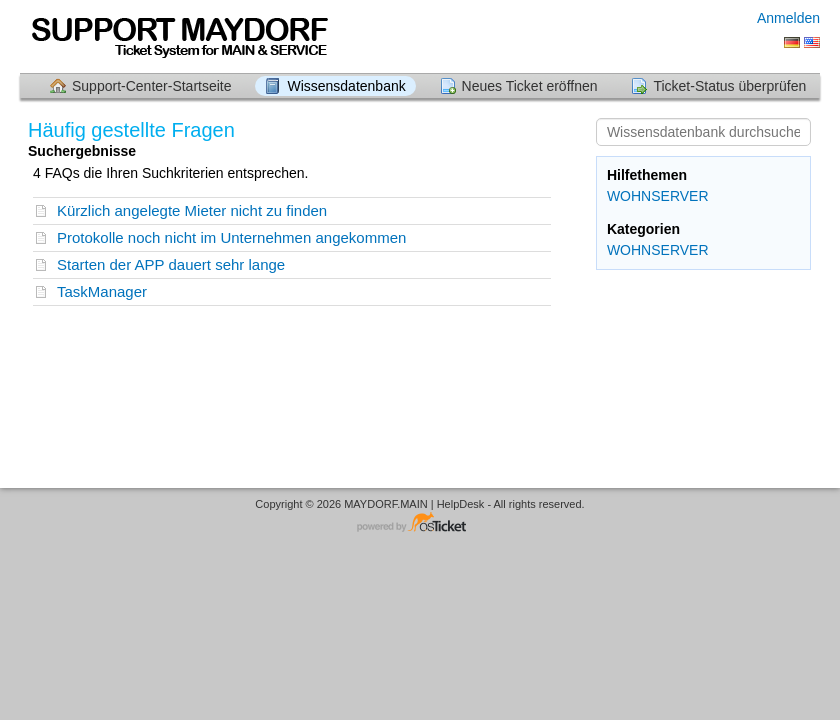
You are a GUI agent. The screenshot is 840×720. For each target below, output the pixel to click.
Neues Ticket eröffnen (530, 86)
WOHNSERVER (658, 196)
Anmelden (788, 18)
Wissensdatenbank (346, 86)
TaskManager (102, 291)
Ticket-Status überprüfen (729, 86)
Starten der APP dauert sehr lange (171, 264)
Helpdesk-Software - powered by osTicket (420, 523)
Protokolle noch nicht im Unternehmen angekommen (231, 237)
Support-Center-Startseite (152, 86)
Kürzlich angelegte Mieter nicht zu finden (192, 210)
